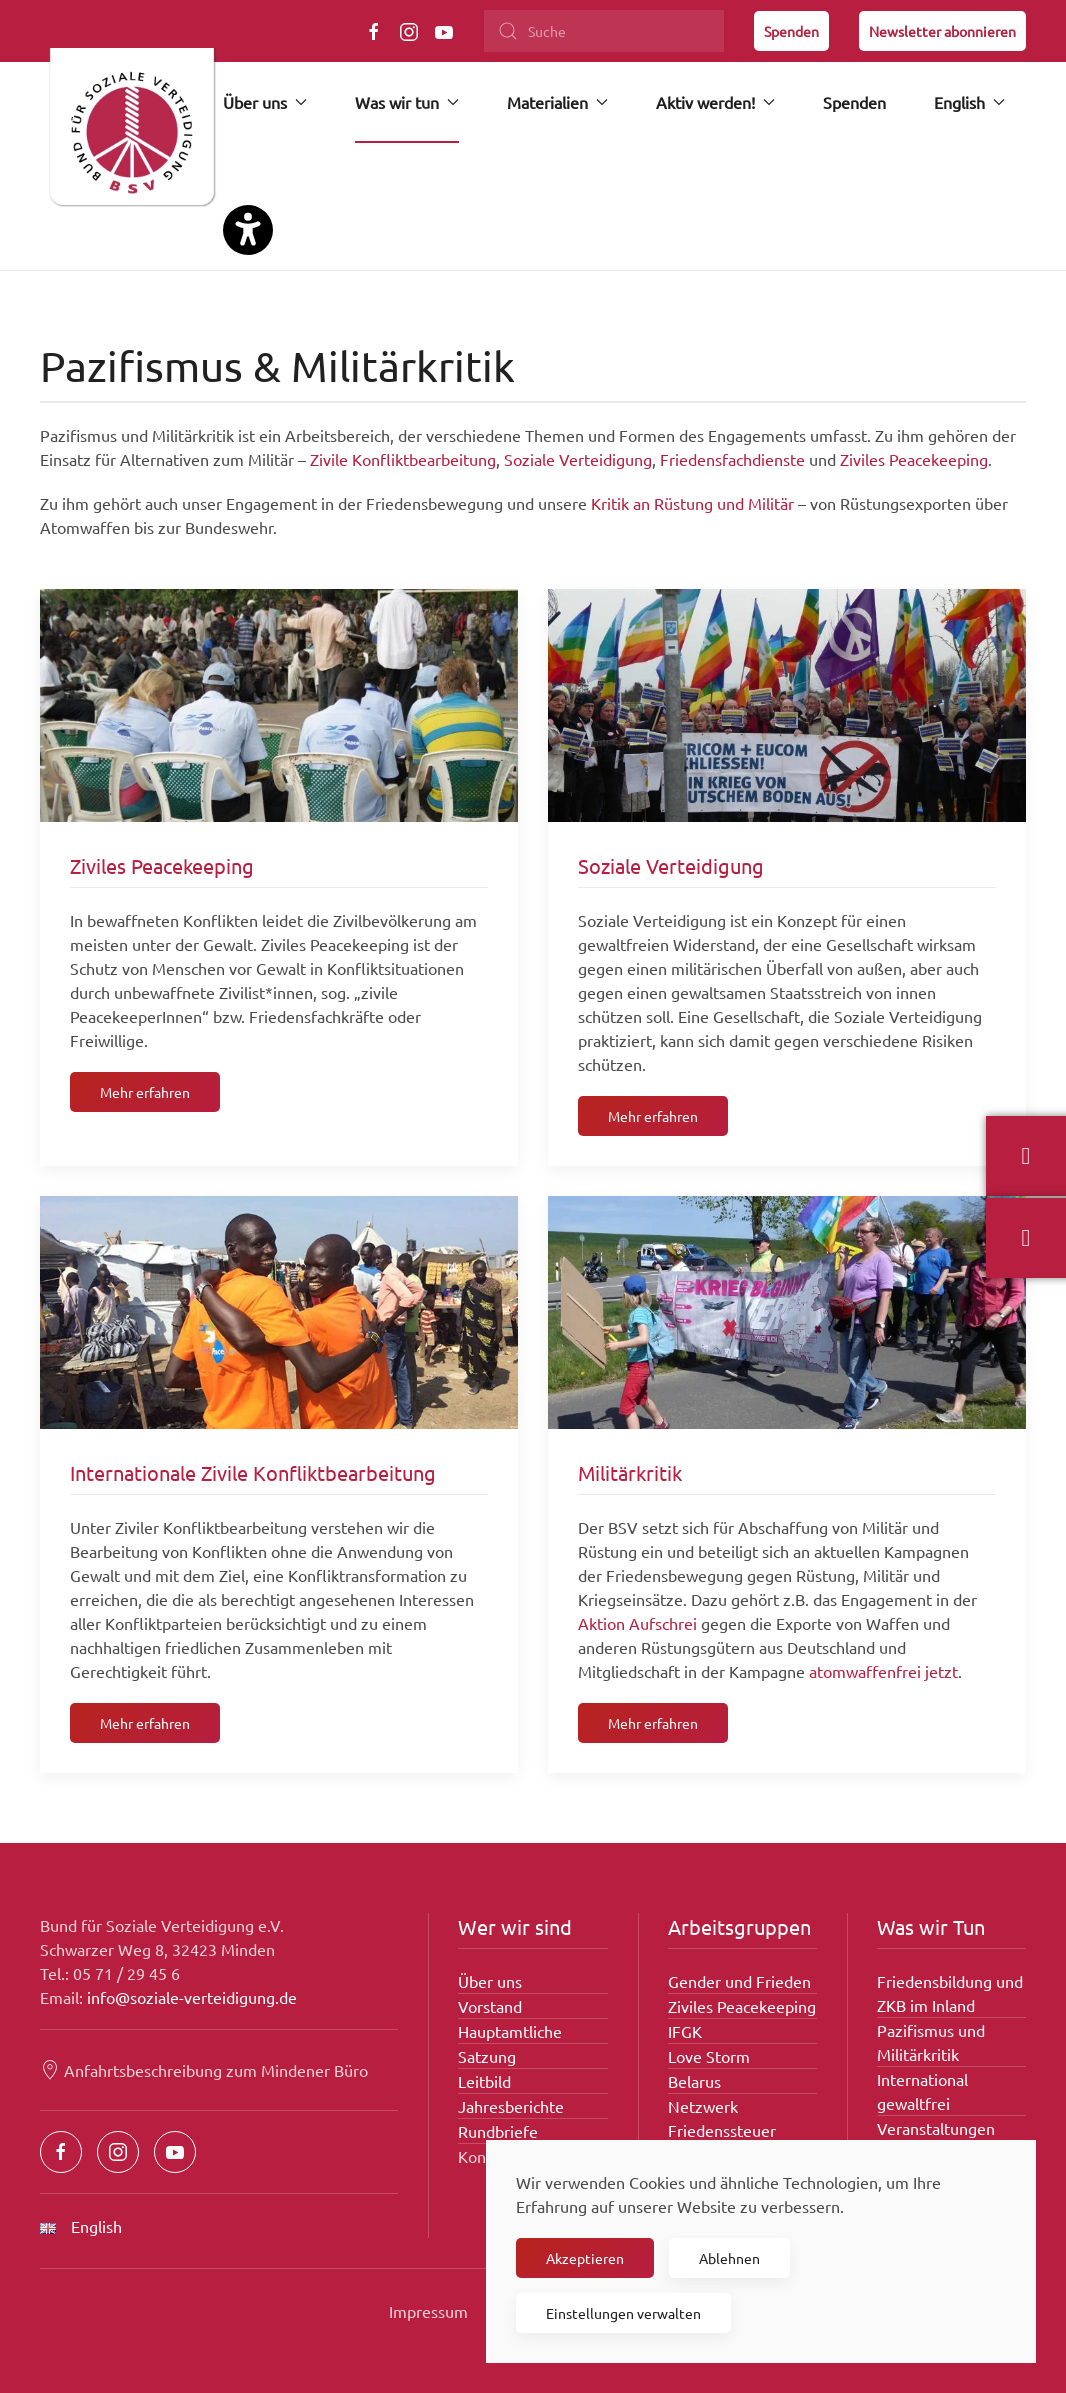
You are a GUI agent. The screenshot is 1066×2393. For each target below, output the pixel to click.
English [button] (969, 102)
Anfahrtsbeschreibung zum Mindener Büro (204, 2070)
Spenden (791, 31)
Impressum (428, 2311)
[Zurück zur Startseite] (131, 135)
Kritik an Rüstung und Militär (694, 503)
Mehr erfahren (145, 1092)
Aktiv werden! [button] (715, 102)
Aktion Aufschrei (637, 1623)
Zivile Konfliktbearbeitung (403, 459)
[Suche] (604, 31)
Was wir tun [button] (407, 102)
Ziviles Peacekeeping (914, 459)
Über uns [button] (265, 102)
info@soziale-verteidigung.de (192, 1997)
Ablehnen (729, 2258)
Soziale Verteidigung (578, 459)
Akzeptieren (585, 2258)
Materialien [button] (557, 102)
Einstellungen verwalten (623, 2313)
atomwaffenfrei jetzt (883, 1671)
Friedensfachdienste (732, 459)
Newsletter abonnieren (942, 31)
